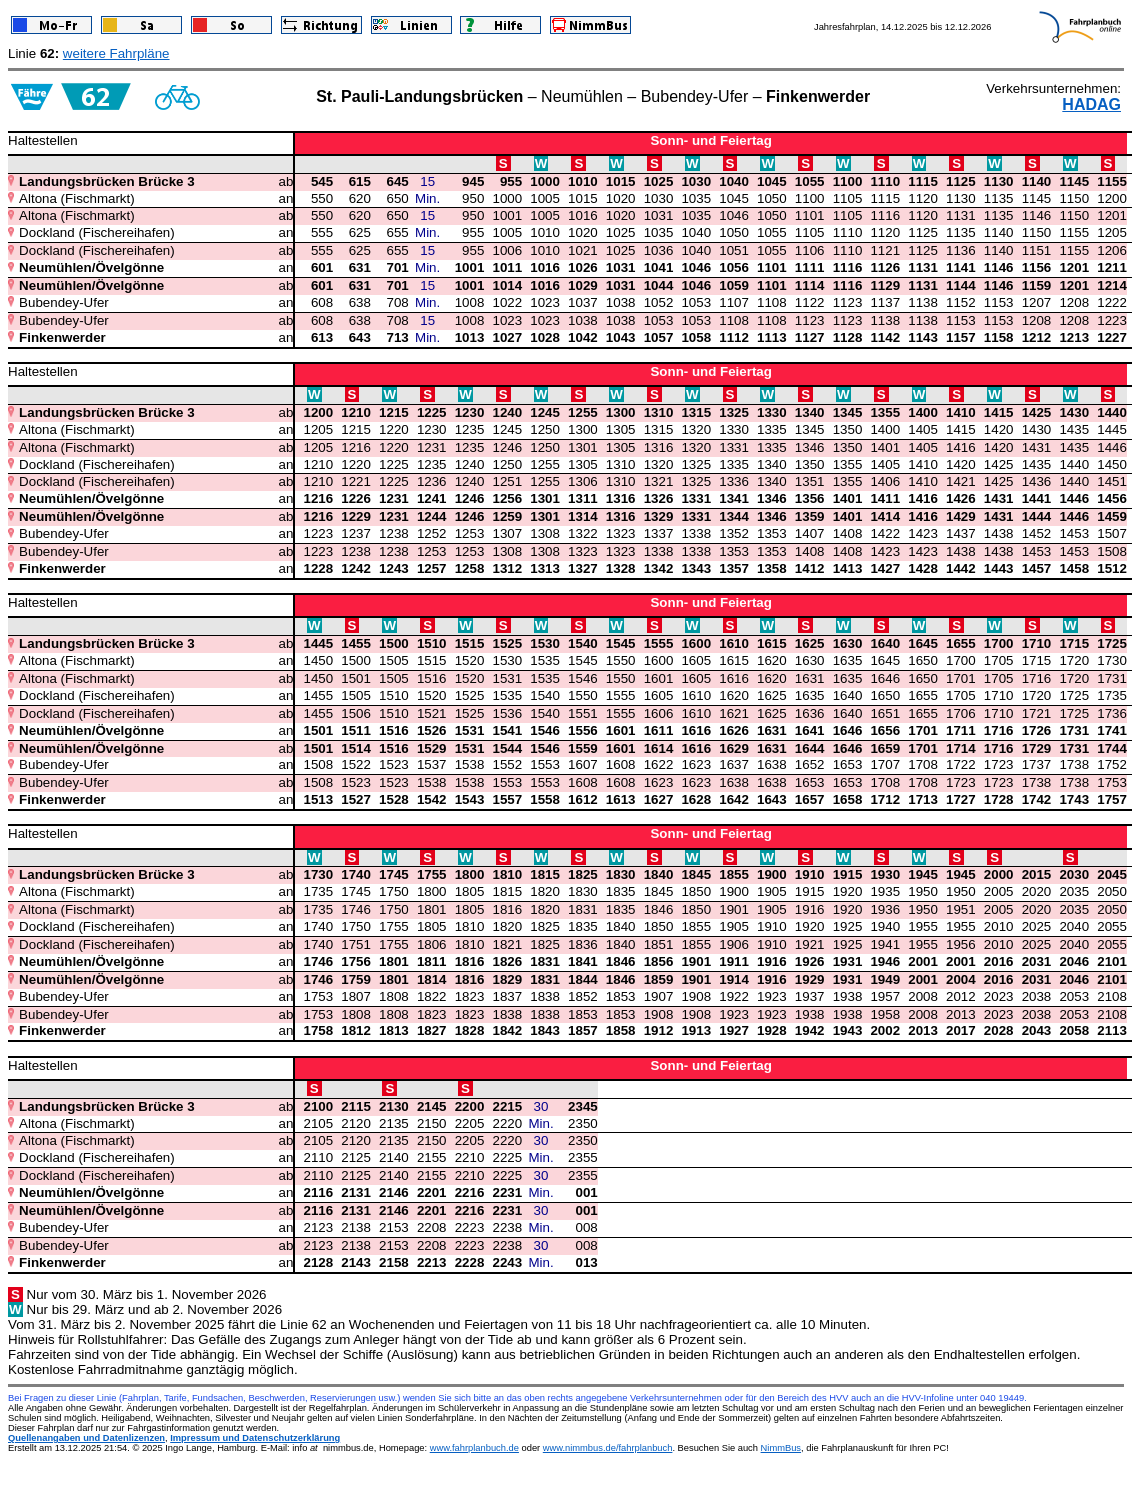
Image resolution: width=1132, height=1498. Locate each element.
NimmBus (781, 1448)
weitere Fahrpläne (116, 53)
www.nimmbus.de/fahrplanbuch (608, 1448)
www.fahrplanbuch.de (474, 1448)
